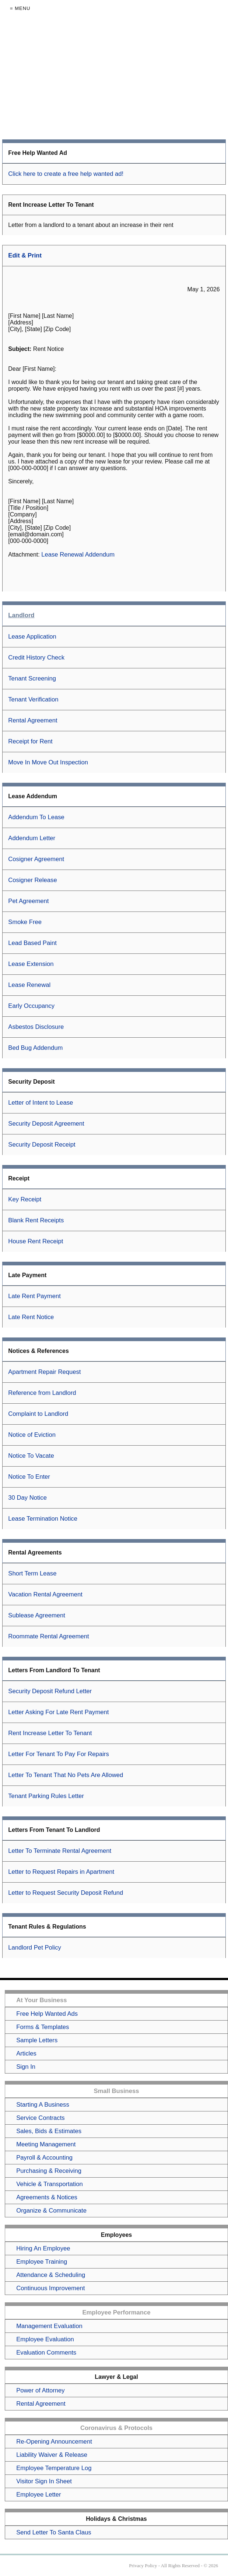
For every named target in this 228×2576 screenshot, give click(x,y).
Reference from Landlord (42, 1392)
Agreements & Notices (46, 2197)
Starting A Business (42, 2104)
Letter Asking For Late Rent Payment (58, 1712)
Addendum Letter (31, 838)
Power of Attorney (40, 2390)
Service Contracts (40, 2117)
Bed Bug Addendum (35, 1047)
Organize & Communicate (51, 2210)
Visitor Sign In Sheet (44, 2481)
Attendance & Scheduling (50, 2274)
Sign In (25, 2066)
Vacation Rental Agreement (45, 1594)
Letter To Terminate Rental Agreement (59, 1850)
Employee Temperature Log (53, 2468)
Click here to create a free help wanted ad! (65, 173)
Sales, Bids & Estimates (48, 2131)
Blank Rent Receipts (36, 1220)
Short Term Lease (32, 1573)
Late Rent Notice (31, 1317)
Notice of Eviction (32, 1434)
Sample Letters (36, 2040)
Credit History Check (36, 657)
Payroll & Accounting (44, 2157)
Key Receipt (24, 1199)
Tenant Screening (32, 678)
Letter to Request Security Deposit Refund (65, 1892)
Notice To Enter (29, 1476)
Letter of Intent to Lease (40, 1102)
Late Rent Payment (34, 1296)
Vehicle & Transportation (49, 2184)
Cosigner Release (32, 880)
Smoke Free (25, 922)
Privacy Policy (143, 2565)
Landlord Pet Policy (34, 1947)
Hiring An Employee (43, 2248)
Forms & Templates (42, 2027)
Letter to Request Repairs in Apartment (61, 1871)
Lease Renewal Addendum (78, 554)
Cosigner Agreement (36, 859)
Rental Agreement (32, 720)
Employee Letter (38, 2494)
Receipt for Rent (30, 741)
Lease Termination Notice (42, 1518)
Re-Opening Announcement (54, 2441)
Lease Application (32, 636)
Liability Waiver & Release (51, 2454)
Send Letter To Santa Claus (53, 2532)
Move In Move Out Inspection (48, 762)
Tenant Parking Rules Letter (46, 1795)
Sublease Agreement (36, 1615)
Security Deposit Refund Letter (50, 1691)
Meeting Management (46, 2144)
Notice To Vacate (31, 1455)
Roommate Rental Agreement (48, 1636)
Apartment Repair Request (44, 1371)
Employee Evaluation (45, 2339)
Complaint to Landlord (38, 1413)
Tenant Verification (33, 699)
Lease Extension (30, 963)
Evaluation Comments (46, 2352)
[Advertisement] (114, 77)
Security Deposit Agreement (46, 1123)
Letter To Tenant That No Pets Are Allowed (65, 1775)
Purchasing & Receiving (48, 2170)
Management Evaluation (49, 2326)
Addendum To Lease (36, 817)
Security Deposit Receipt (41, 1144)
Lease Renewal (29, 984)
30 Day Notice (27, 1497)
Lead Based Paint (32, 942)
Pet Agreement (28, 901)
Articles (26, 2053)
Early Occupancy (31, 1005)
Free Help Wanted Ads (47, 2013)
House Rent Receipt (35, 1241)
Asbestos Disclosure (36, 1026)
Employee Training (41, 2261)
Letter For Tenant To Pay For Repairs (58, 1754)
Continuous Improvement (50, 2288)
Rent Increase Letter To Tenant (50, 1733)
